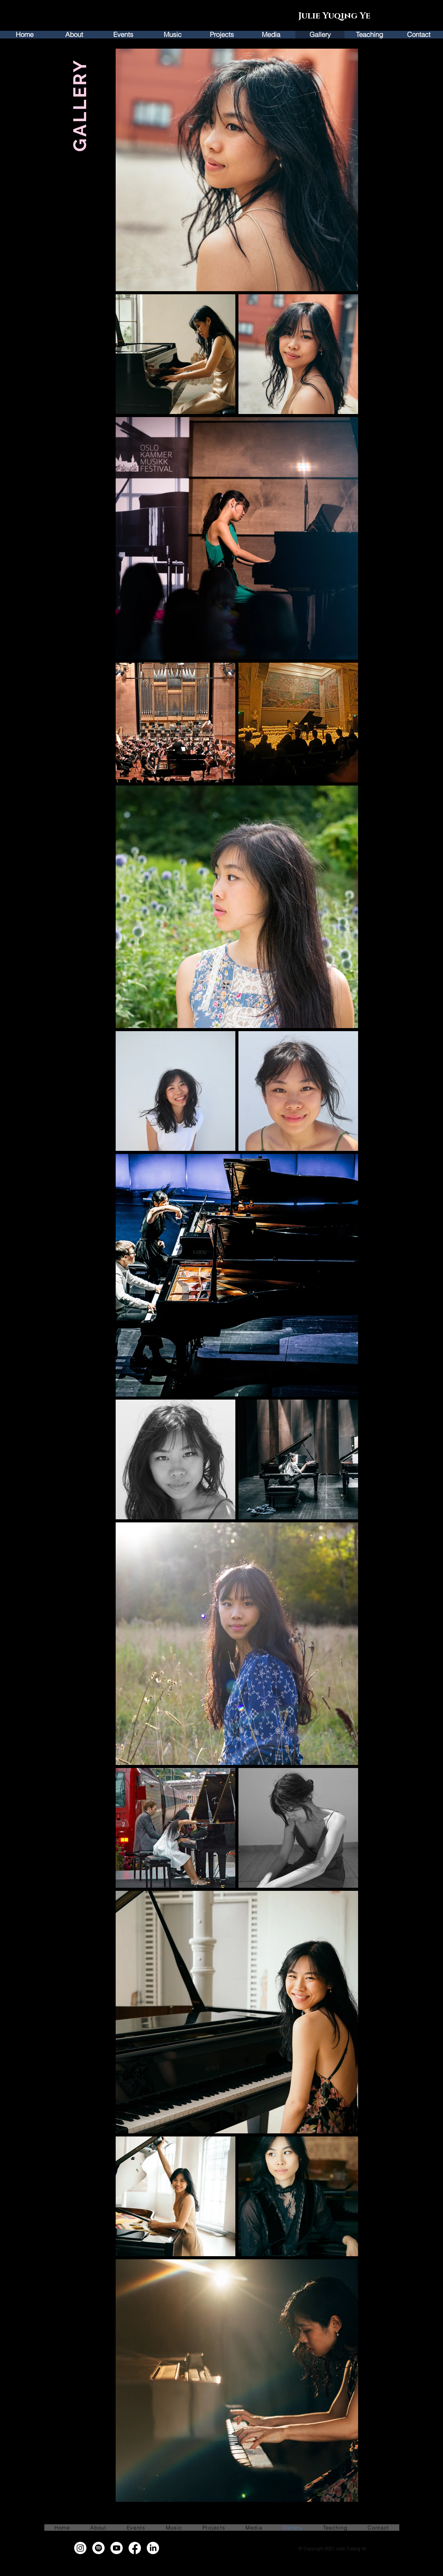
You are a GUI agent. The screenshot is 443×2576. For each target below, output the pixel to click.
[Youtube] (116, 2548)
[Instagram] (80, 2548)
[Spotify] (98, 2548)
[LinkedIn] (153, 2548)
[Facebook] (135, 2548)
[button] (123, 34)
